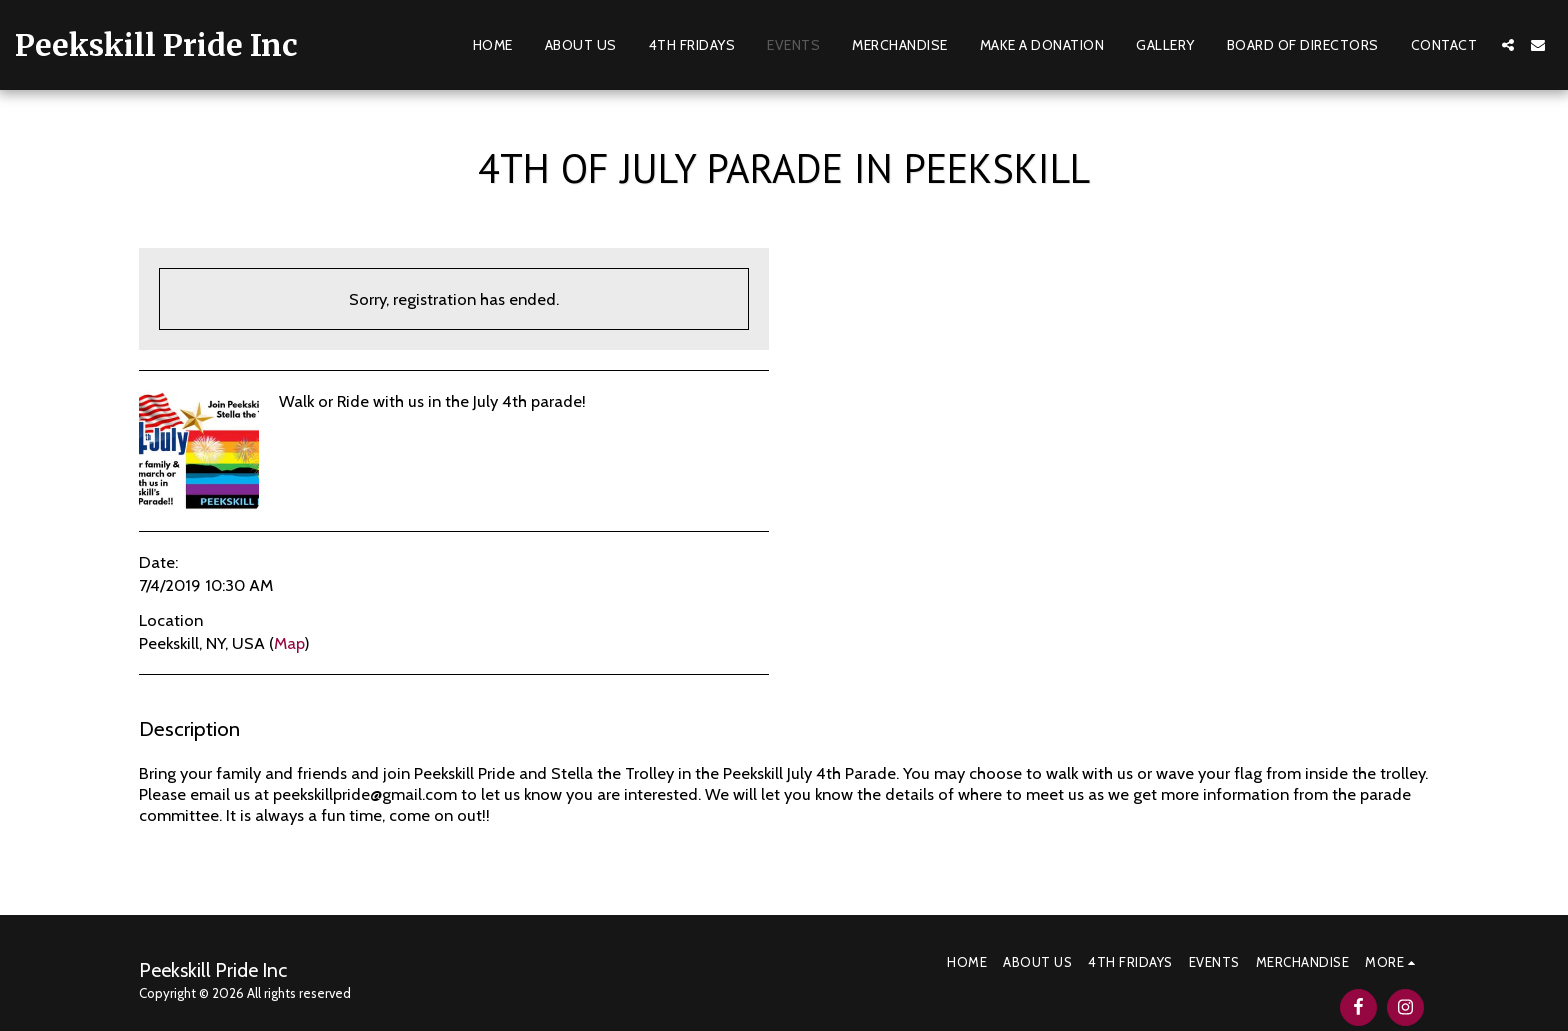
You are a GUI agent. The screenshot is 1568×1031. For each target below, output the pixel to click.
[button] (1508, 45)
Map (289, 643)
